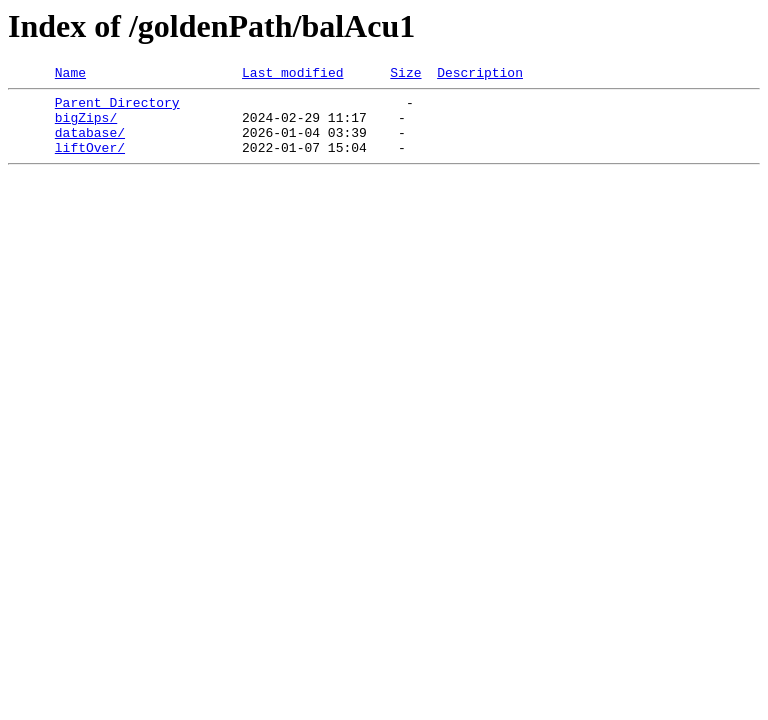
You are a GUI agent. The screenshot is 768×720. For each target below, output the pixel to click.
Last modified (292, 75)
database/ (90, 144)
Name (70, 75)
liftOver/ (90, 162)
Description (480, 75)
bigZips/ (86, 126)
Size (405, 75)
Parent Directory (117, 108)
